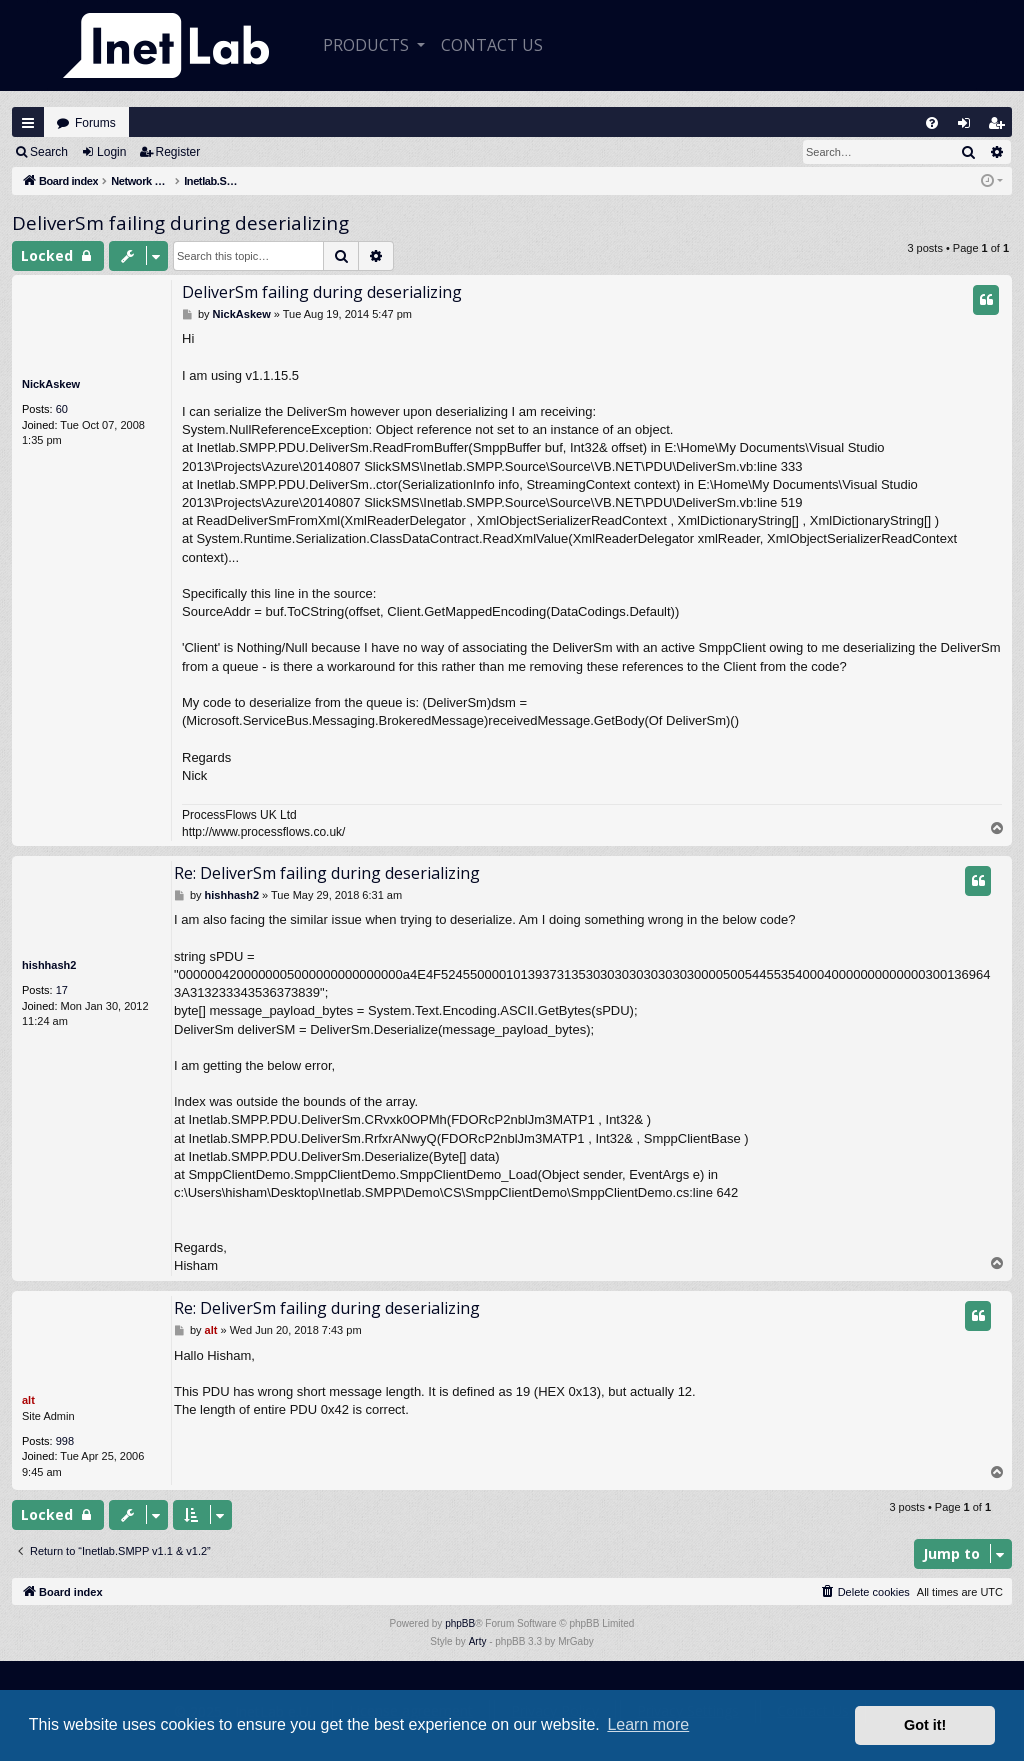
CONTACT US (492, 45)
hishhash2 (49, 965)
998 (65, 1441)
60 (62, 409)
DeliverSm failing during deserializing (180, 223)
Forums (95, 123)
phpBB (460, 1623)
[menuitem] (932, 123)
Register (178, 152)
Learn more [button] (648, 1724)
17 (62, 990)
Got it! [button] (925, 1725)
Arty (478, 1641)
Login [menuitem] (969, 127)
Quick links (28, 123)
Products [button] (368, 45)
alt (28, 1400)
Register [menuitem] (1001, 127)
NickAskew (51, 384)
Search (49, 152)
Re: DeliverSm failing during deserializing (327, 873)
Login (111, 152)
